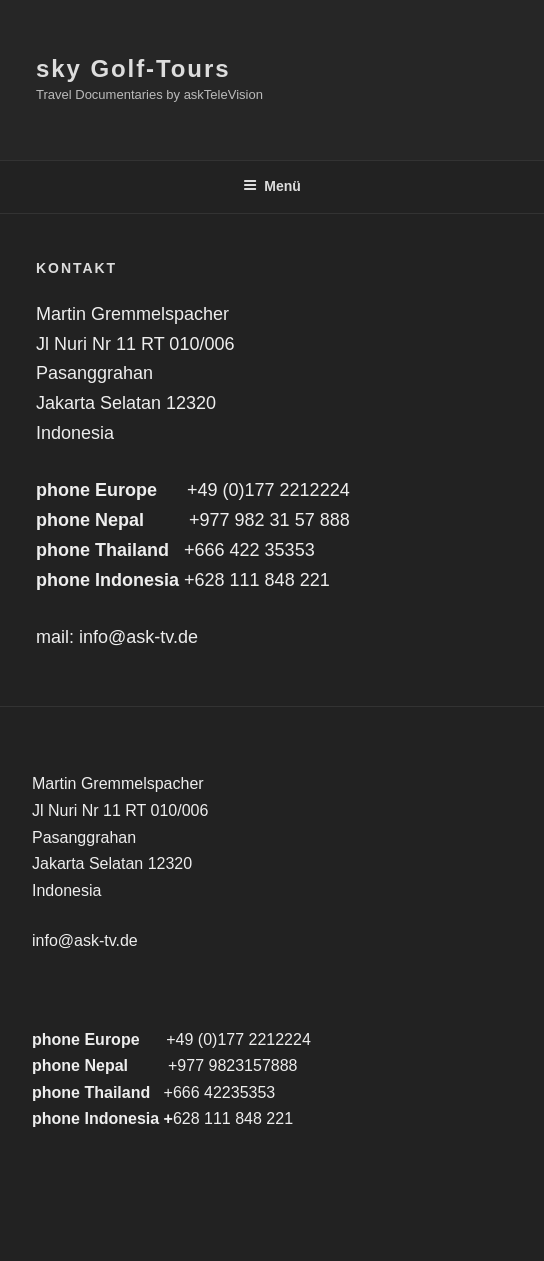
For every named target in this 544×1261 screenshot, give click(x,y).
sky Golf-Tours (133, 68)
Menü (272, 186)
